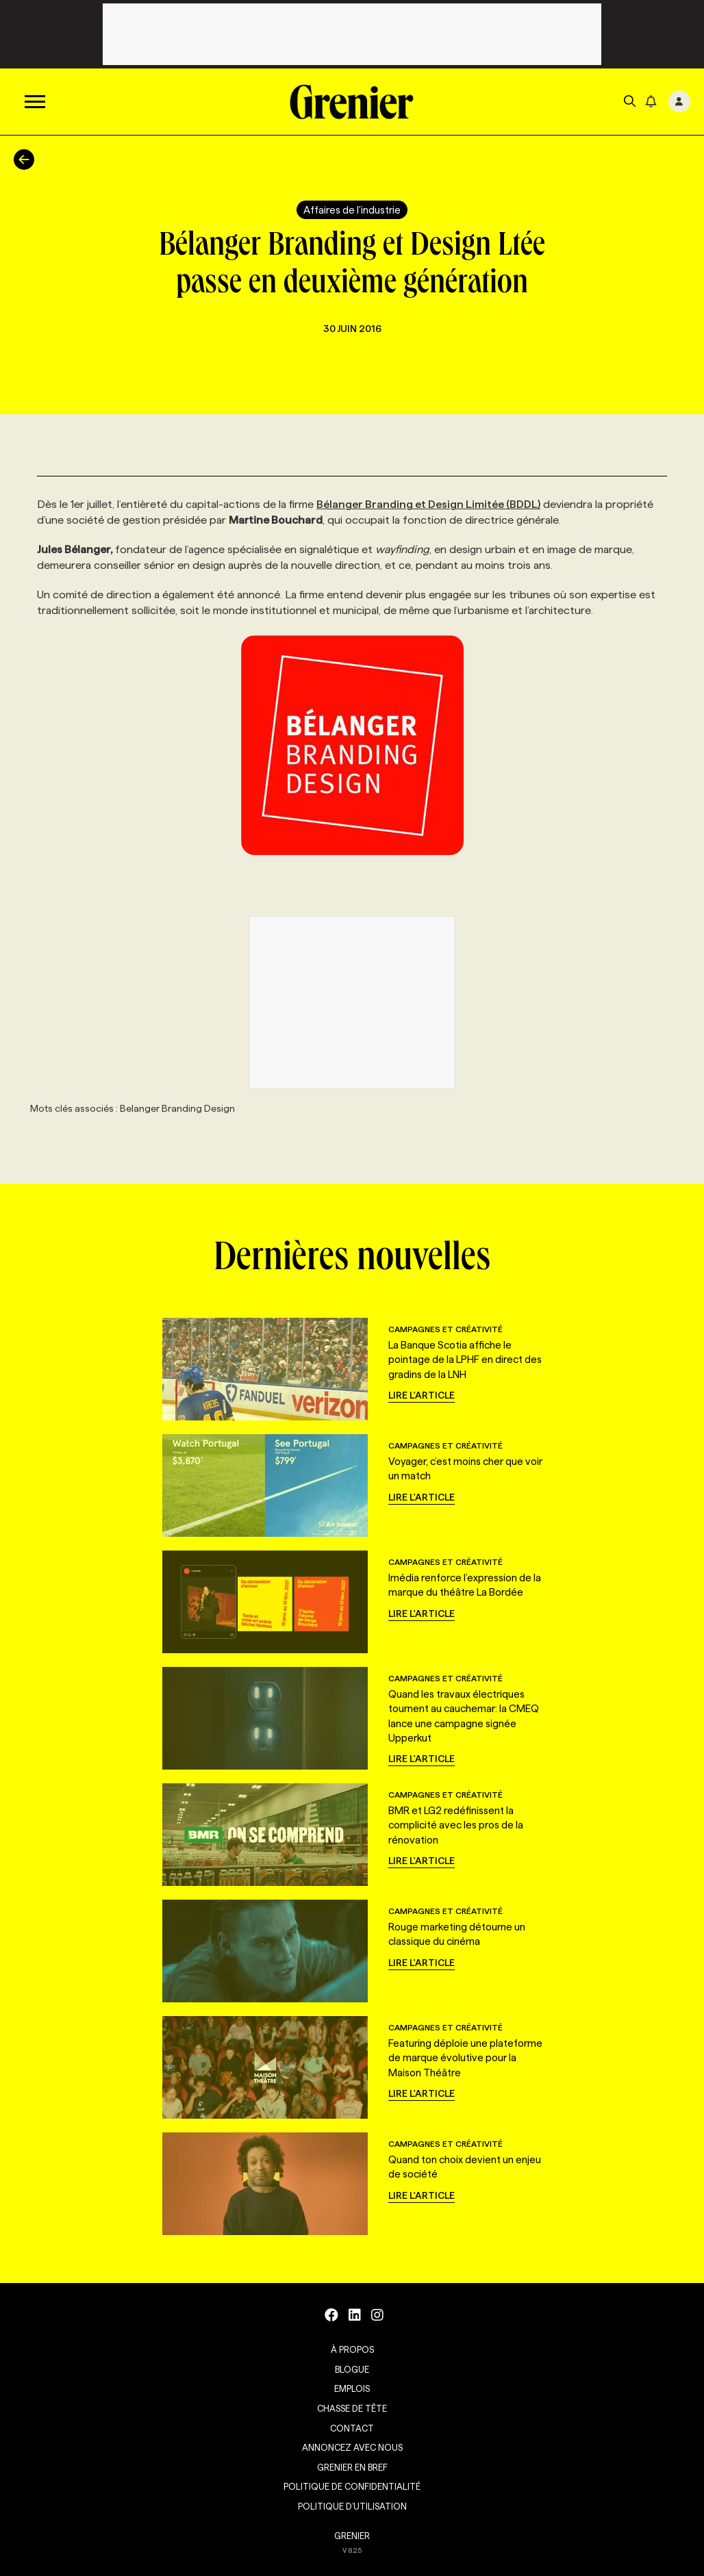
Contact (352, 2428)
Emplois (352, 2388)
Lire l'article (421, 1395)
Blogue (352, 2369)
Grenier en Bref (352, 2467)
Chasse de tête (352, 2408)
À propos (352, 2349)
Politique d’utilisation (352, 2506)
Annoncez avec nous (352, 2447)
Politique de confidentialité (352, 2486)
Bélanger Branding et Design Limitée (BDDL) (428, 504)
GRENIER (352, 2535)
